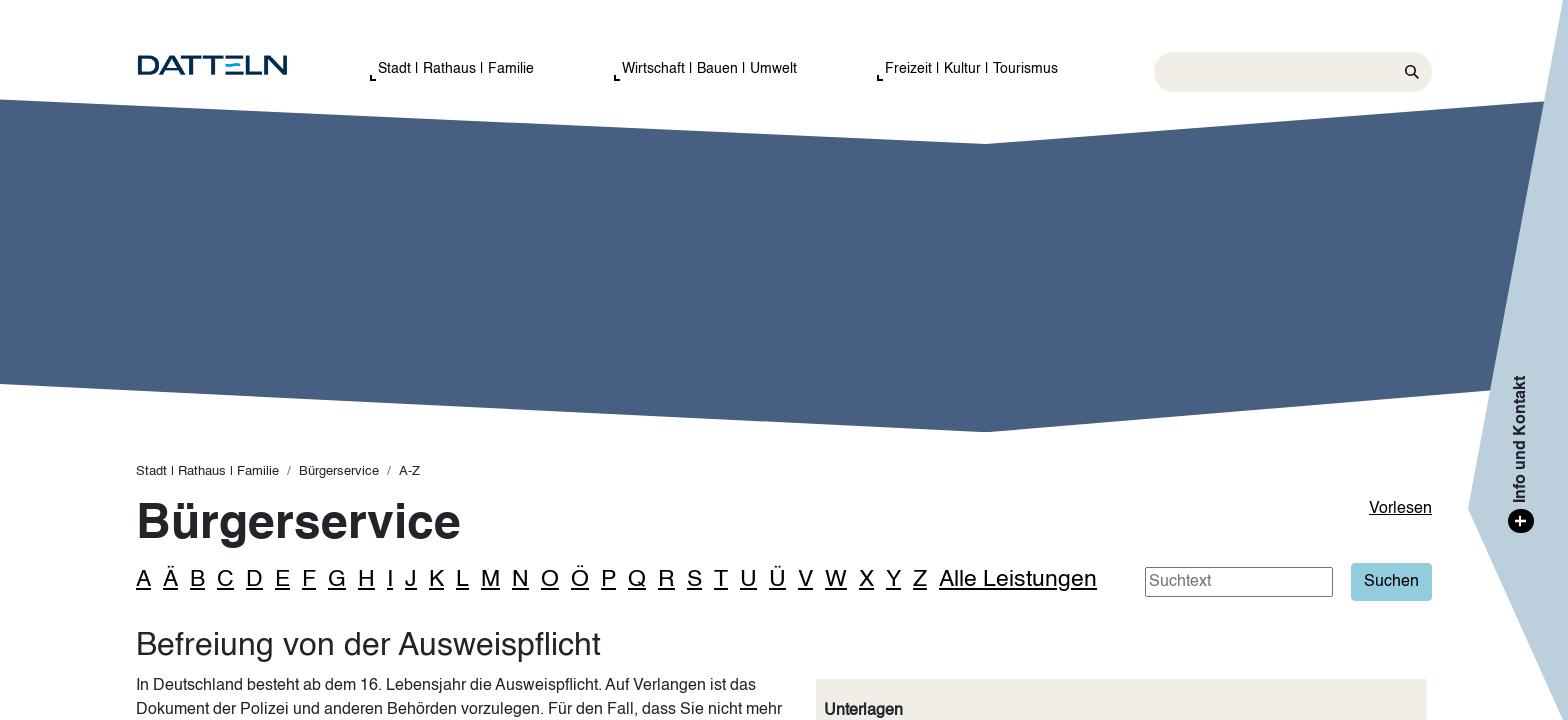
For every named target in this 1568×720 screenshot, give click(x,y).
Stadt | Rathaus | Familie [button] (456, 69)
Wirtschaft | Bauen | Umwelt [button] (709, 69)
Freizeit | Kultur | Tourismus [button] (971, 69)
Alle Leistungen (1018, 579)
